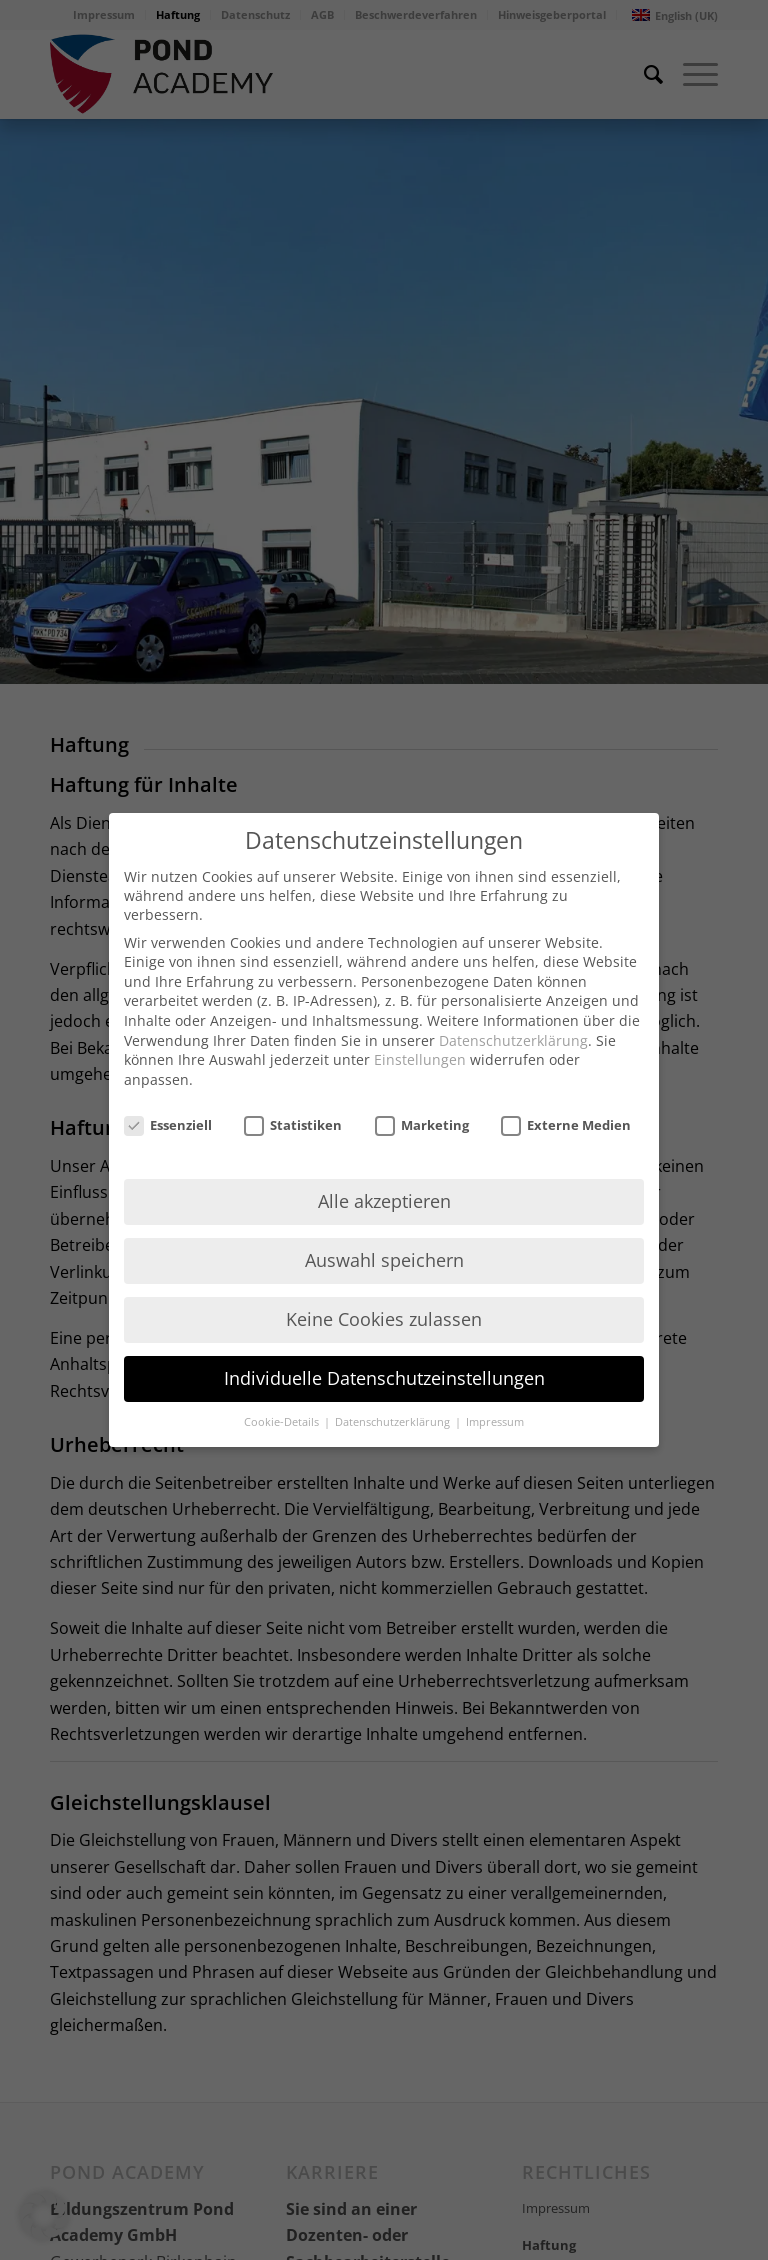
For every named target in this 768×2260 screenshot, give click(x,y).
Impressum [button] (495, 1422)
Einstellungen (420, 1059)
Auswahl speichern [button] (384, 1260)
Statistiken (293, 1125)
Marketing (422, 1125)
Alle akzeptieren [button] (384, 1201)
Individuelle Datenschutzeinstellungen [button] (384, 1378)
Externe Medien (566, 1125)
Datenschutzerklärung (513, 1040)
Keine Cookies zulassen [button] (384, 1319)
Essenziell (168, 1125)
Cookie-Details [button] (283, 1422)
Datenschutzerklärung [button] (394, 1422)
